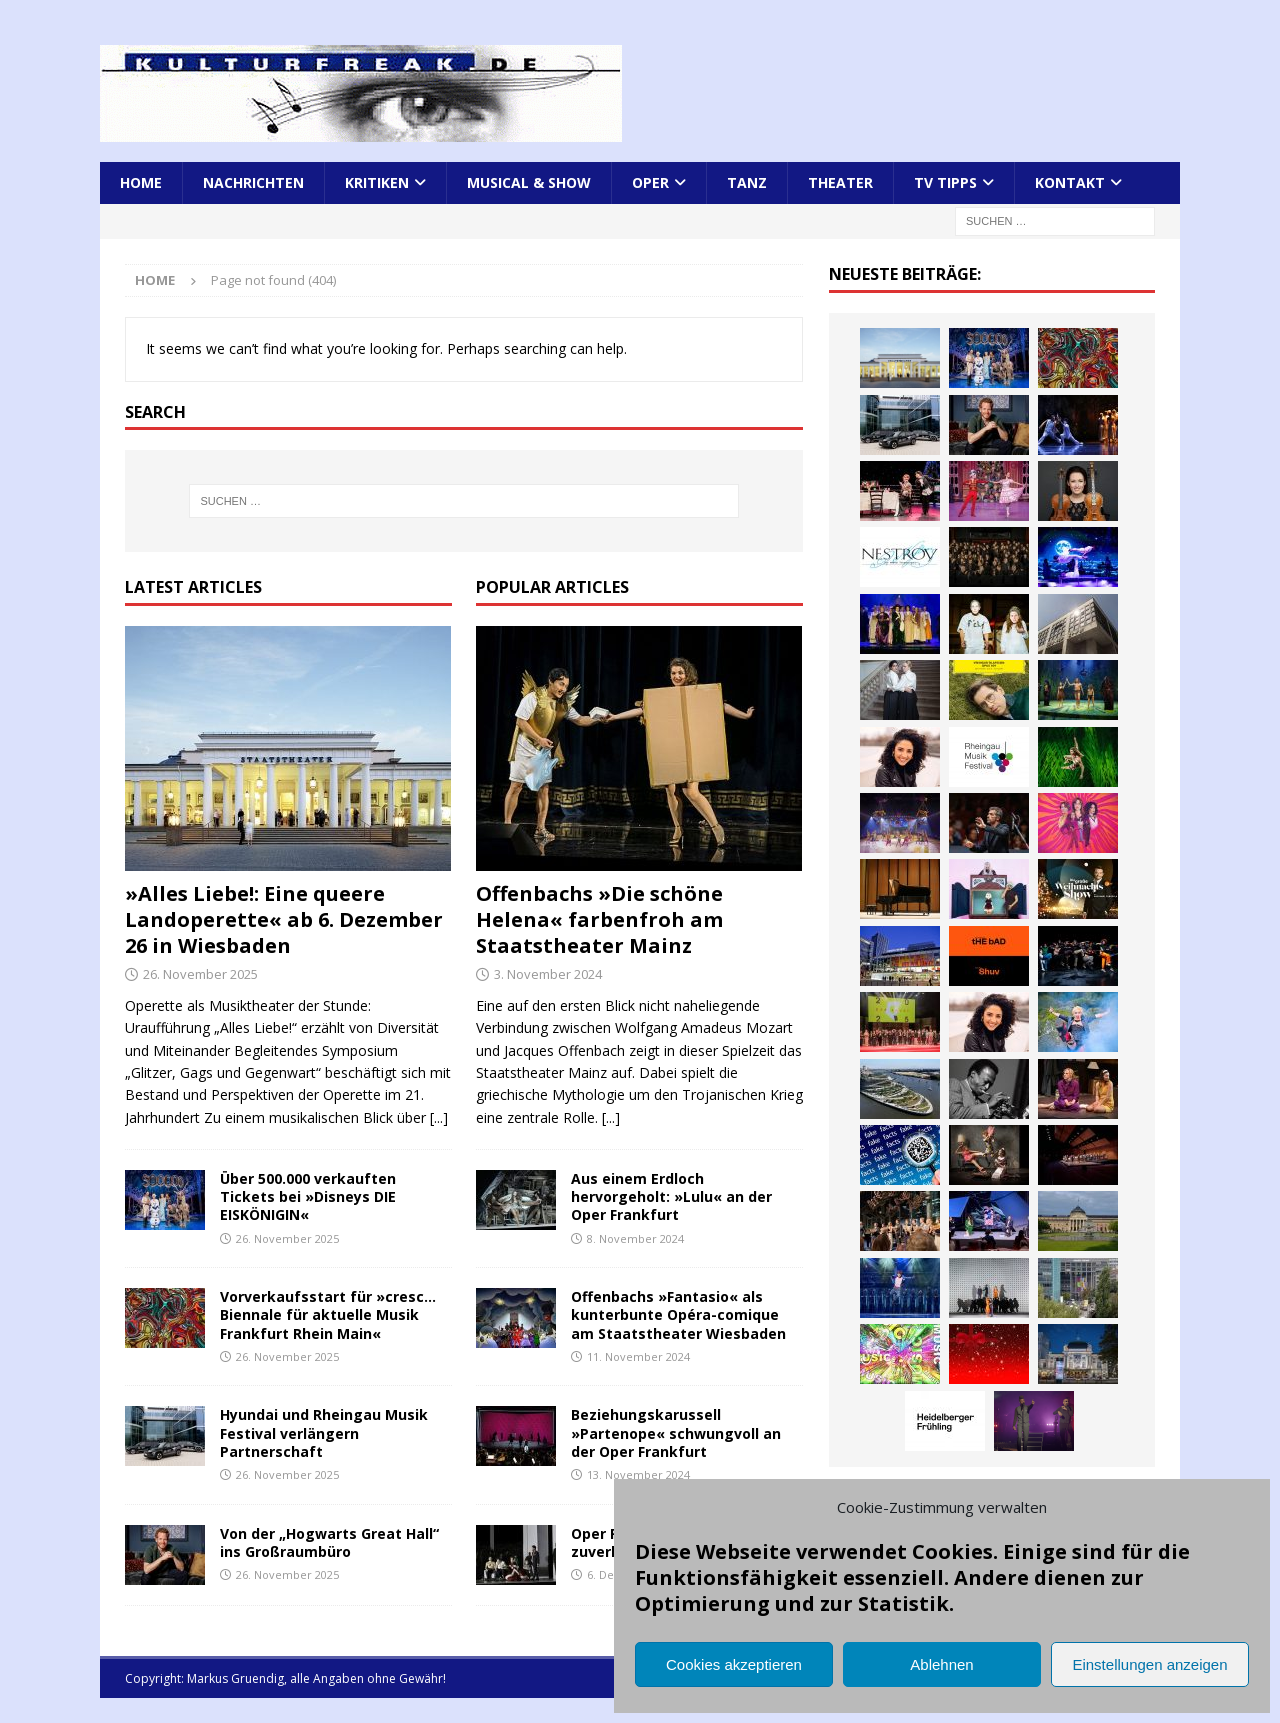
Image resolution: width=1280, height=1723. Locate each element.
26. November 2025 (200, 974)
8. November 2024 (635, 1238)
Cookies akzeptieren (734, 1664)
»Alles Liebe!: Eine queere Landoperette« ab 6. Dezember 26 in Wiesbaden (284, 919)
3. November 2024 (548, 974)
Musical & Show (529, 182)
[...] (439, 1117)
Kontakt (1070, 182)
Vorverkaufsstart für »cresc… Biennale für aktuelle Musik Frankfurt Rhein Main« (328, 1314)
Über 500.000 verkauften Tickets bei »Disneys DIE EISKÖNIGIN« (308, 1196)
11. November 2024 (638, 1356)
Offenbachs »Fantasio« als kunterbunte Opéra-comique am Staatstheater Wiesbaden (678, 1314)
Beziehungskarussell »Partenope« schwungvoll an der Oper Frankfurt (676, 1432)
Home (141, 182)
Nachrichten (253, 182)
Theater (840, 182)
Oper (650, 182)
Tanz (747, 182)
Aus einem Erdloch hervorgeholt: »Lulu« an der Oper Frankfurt (671, 1196)
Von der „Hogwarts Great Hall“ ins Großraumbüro (329, 1542)
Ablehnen (941, 1664)
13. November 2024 (638, 1474)
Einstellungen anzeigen (1149, 1664)
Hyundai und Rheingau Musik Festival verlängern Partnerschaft (324, 1432)
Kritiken (377, 182)
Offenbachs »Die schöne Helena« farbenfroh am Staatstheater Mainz (599, 919)
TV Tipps (945, 182)
